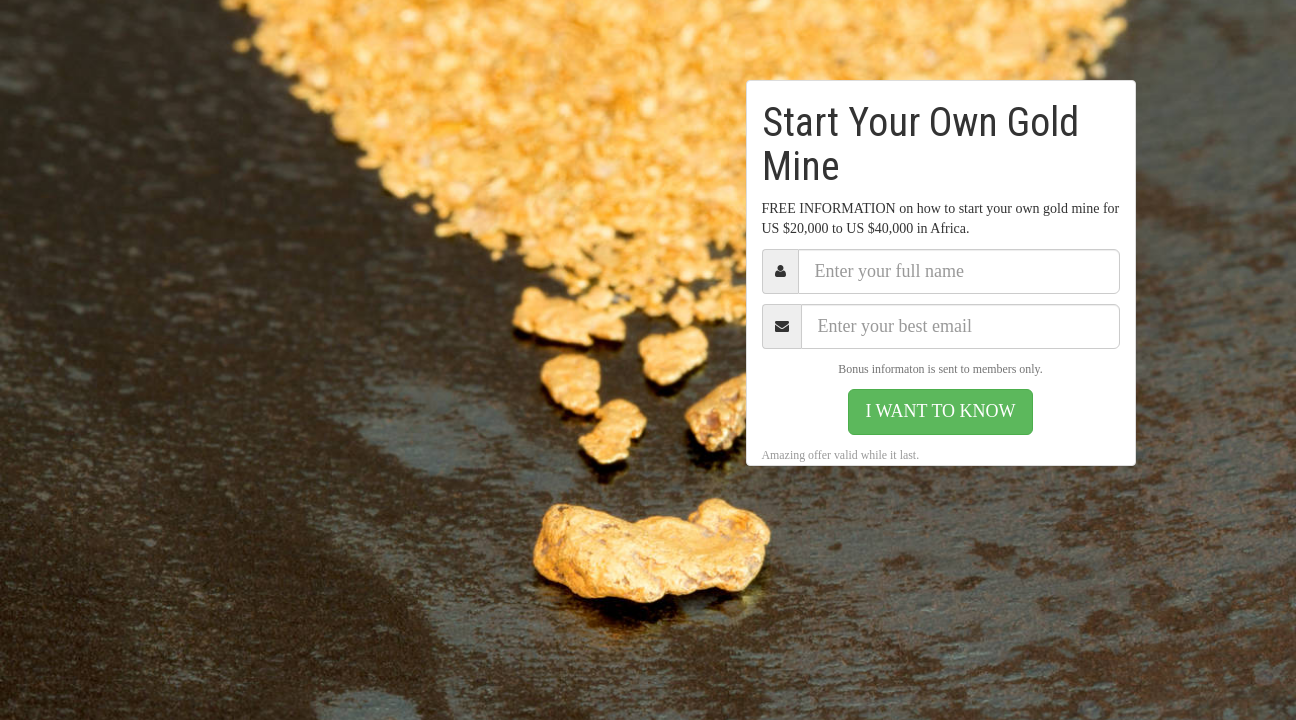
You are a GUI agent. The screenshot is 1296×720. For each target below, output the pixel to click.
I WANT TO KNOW (940, 411)
